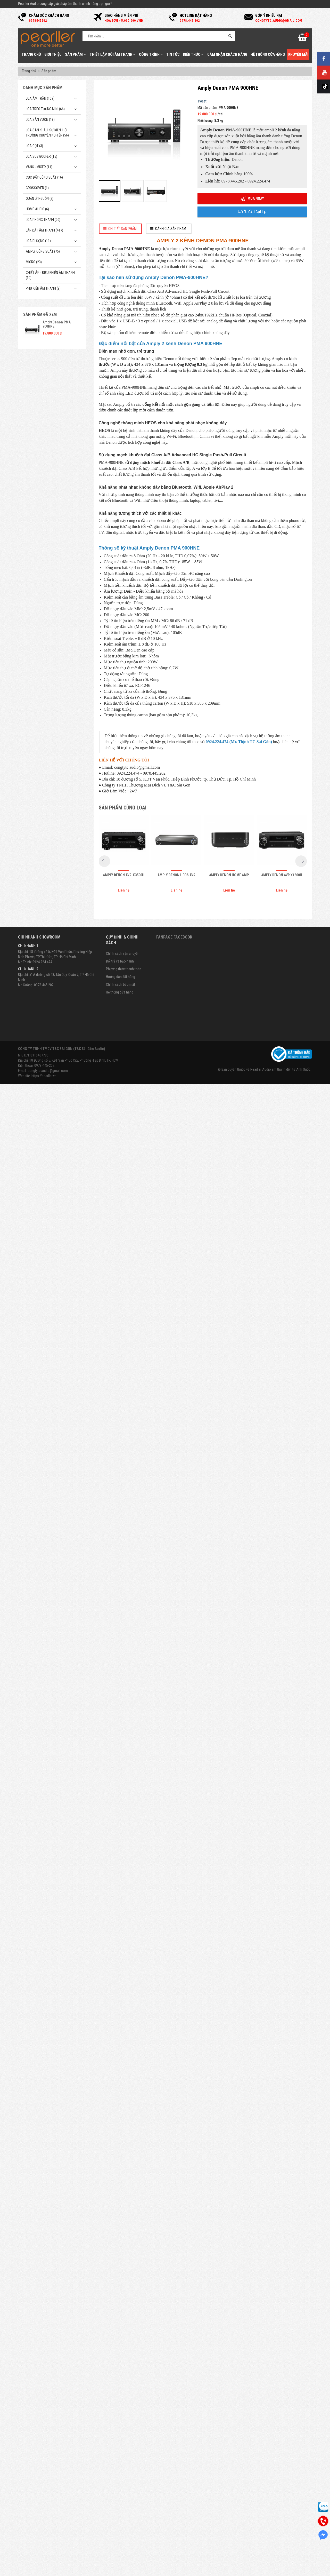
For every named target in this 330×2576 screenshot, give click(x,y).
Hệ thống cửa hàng (268, 54)
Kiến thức (193, 54)
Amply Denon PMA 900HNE (57, 324)
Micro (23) (34, 262)
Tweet (202, 101)
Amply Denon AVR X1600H (281, 2372)
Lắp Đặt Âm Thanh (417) (44, 230)
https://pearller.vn (43, 2573)
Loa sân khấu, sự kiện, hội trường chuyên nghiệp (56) (47, 132)
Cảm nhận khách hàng (227, 54)
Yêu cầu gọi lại (252, 212)
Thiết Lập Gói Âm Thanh (113, 54)
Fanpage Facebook (174, 2434)
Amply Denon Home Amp (229, 2372)
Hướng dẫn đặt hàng (120, 2474)
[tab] (120, 229)
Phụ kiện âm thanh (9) (43, 288)
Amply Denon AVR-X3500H (123, 2372)
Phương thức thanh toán (123, 2466)
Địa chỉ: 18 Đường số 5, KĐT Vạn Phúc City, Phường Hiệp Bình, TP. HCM (68, 2558)
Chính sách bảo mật (120, 2481)
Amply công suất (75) (43, 251)
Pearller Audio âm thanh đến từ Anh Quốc (280, 2567)
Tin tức (173, 54)
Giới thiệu (53, 54)
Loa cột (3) (34, 146)
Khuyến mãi (298, 54)
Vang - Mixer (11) (39, 167)
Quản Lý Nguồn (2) (39, 198)
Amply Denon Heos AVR (176, 2372)
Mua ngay (252, 198)
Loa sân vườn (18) (40, 119)
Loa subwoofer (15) (41, 156)
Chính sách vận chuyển (122, 2450)
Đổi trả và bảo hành (120, 2458)
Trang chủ (31, 54)
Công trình (151, 54)
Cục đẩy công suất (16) (44, 177)
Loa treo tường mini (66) (45, 109)
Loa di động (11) (38, 241)
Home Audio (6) (37, 209)
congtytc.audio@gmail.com (48, 2568)
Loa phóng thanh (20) (43, 220)
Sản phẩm (75, 54)
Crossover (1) (37, 188)
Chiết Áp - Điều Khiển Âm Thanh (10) (50, 275)
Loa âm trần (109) (40, 98)
